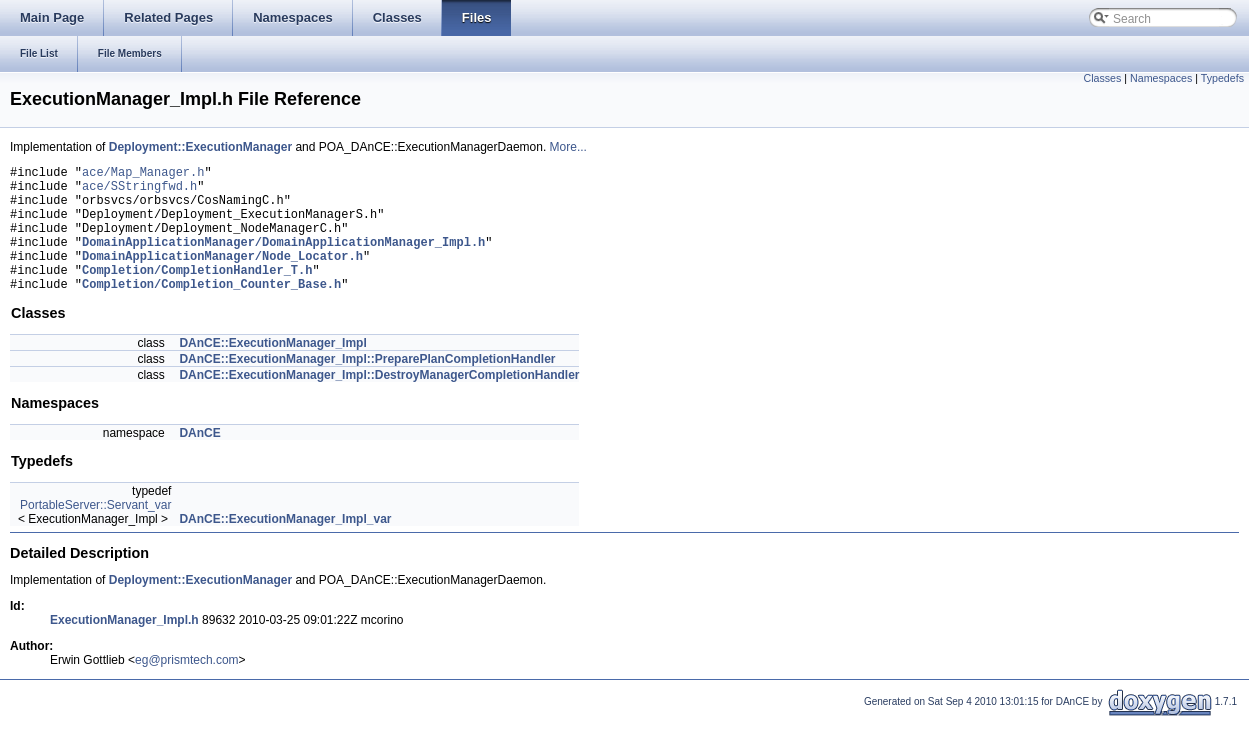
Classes (1102, 78)
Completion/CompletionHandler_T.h (197, 293)
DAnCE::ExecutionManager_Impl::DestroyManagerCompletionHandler (379, 402)
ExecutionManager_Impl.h (124, 647)
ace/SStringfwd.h (139, 191)
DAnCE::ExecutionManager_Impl (272, 370)
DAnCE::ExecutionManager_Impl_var (285, 546)
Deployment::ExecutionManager (200, 147)
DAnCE (199, 460)
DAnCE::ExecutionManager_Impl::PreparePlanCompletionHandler (367, 386)
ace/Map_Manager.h (143, 174)
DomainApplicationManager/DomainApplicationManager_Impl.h (283, 259)
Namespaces (1161, 78)
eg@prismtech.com (187, 687)
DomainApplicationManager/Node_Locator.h (222, 276)
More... (568, 147)
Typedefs (1222, 78)
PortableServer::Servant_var (95, 532)
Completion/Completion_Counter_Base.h (211, 310)
